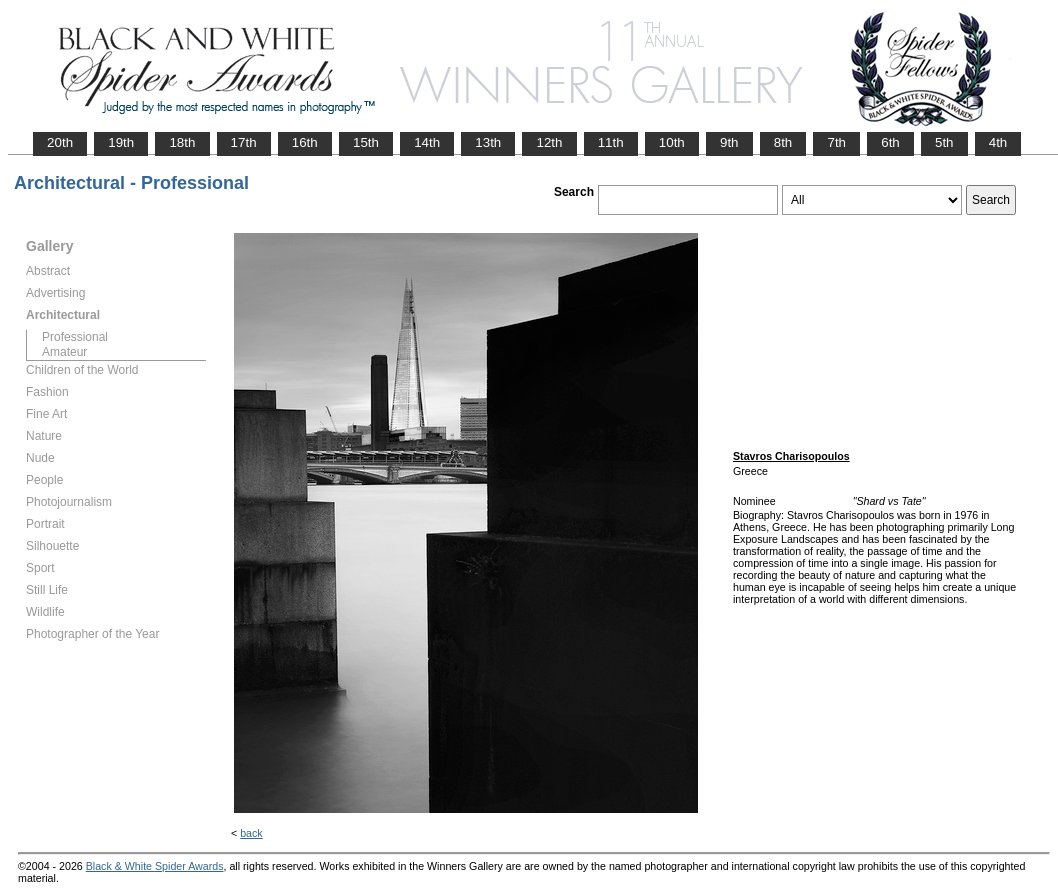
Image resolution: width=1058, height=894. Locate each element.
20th (60, 142)
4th (998, 142)
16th (305, 142)
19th (121, 142)
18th (182, 142)
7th (836, 142)
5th (944, 142)
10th (672, 142)
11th (611, 142)
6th (890, 142)
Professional (75, 337)
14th (427, 142)
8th (783, 142)
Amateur (64, 352)
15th (366, 142)
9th (729, 142)
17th (244, 142)
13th (488, 142)
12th (549, 142)
